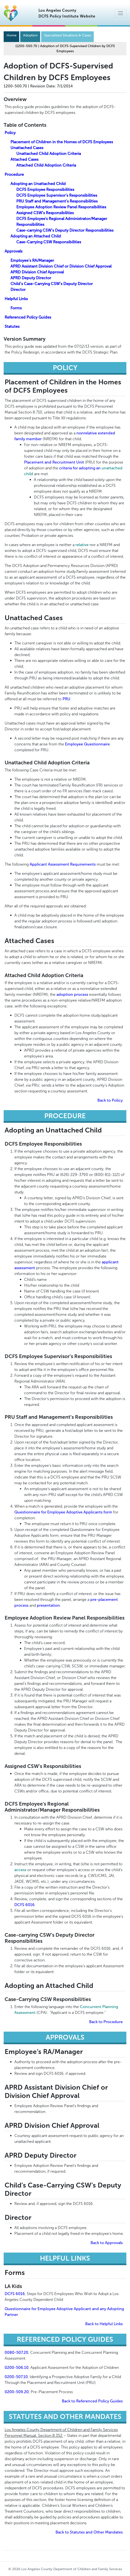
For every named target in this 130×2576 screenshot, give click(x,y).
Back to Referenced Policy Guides (92, 2401)
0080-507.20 (16, 2352)
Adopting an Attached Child (35, 236)
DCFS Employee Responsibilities (45, 189)
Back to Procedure (106, 2021)
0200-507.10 (16, 2376)
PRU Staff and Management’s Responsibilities (57, 201)
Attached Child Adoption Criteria (46, 165)
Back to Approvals (107, 2242)
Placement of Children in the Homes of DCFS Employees (61, 142)
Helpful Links (16, 298)
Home (12, 35)
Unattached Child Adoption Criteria (48, 153)
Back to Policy (110, 1100)
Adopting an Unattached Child (38, 183)
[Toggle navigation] (121, 13)
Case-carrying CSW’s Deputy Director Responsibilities (64, 230)
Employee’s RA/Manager (32, 260)
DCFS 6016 (15, 2293)
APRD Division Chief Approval (37, 272)
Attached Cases (24, 159)
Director (18, 289)
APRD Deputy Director (30, 278)
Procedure (14, 174)
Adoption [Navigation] (30, 35)
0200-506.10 (16, 2367)
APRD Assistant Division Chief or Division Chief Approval (60, 266)
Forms (16, 308)
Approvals (13, 251)
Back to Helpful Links (104, 2324)
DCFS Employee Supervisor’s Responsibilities (56, 195)
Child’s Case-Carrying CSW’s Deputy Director (51, 283)
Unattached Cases (26, 147)
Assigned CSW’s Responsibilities (45, 213)
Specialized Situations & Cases (67, 35)
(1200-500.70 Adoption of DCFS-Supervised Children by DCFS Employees (65, 48)
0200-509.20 (17, 2392)
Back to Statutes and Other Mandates (89, 2532)
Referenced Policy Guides (28, 317)
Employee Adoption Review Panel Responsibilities (61, 207)
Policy (10, 132)
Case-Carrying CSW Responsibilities (48, 242)
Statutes (12, 326)
